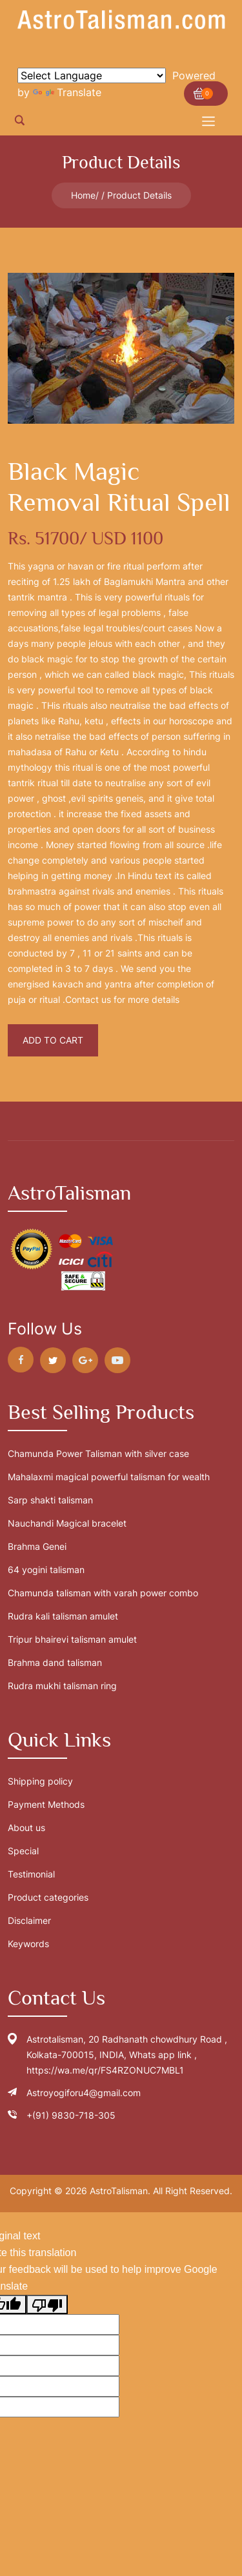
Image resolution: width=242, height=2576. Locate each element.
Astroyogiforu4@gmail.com (83, 2092)
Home (83, 195)
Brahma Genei (37, 1546)
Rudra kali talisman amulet (63, 1615)
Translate (67, 92)
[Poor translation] (47, 2304)
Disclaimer (29, 1920)
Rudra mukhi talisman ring (62, 1685)
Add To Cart (53, 1040)
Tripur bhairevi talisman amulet (72, 1639)
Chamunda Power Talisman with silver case (98, 1453)
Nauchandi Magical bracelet (67, 1523)
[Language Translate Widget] (91, 75)
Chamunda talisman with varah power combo (103, 1592)
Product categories (48, 1897)
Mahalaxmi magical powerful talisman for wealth (109, 1476)
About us (26, 1827)
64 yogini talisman (46, 1569)
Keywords (28, 1943)
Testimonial (31, 1873)
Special (23, 1850)
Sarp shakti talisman (50, 1499)
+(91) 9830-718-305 (71, 2115)
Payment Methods (46, 1804)
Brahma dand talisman (55, 1662)
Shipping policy (40, 1781)
